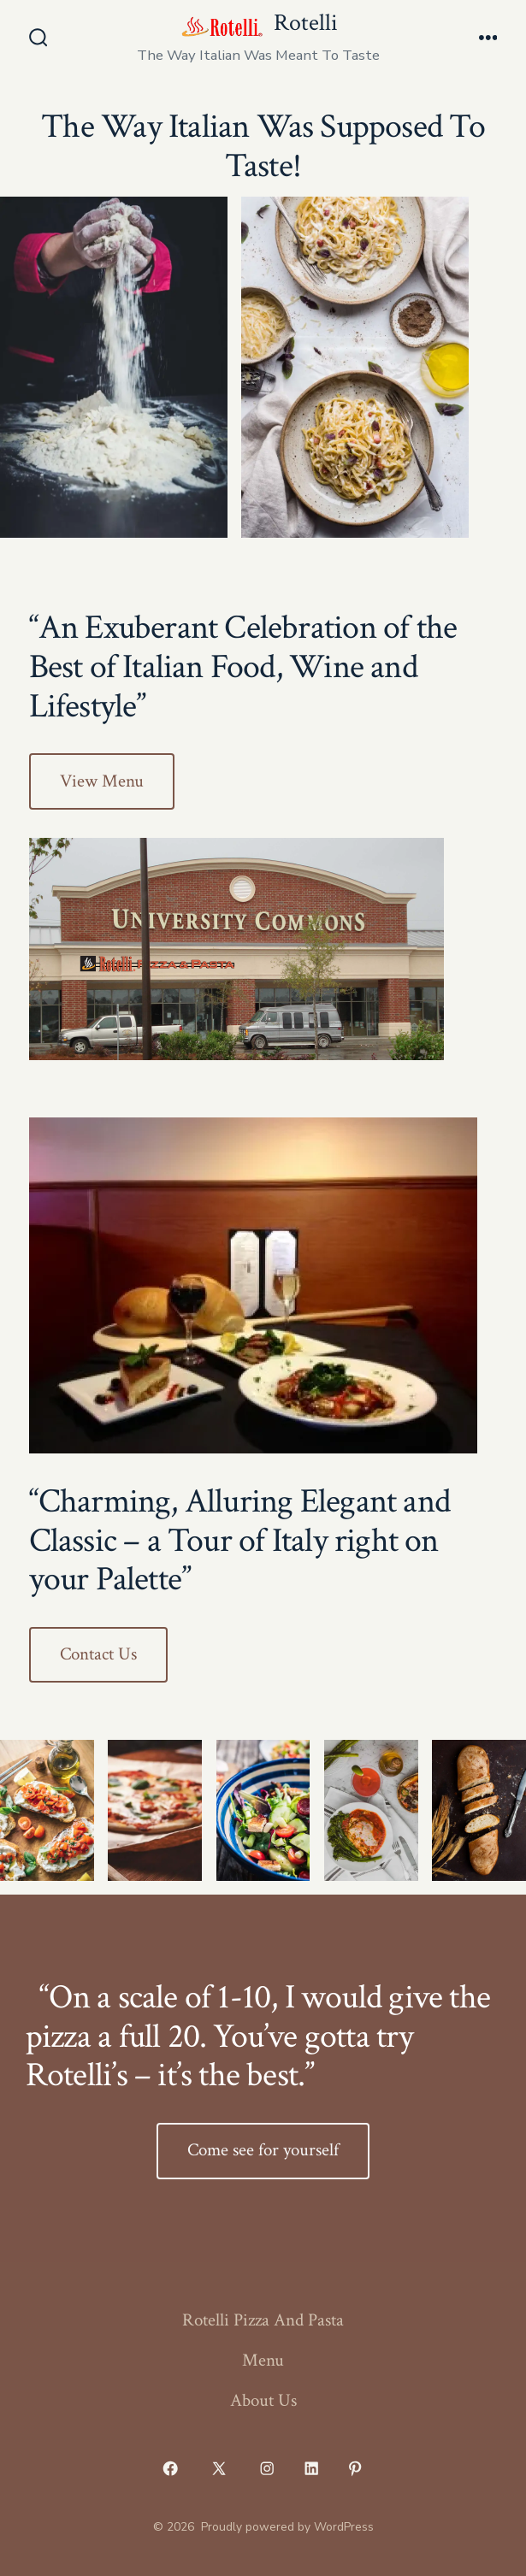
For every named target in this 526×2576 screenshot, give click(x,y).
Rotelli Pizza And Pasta (263, 2319)
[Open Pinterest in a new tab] (355, 2468)
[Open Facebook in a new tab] (171, 2468)
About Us (263, 2400)
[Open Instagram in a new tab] (267, 2468)
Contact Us (98, 1653)
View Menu (102, 781)
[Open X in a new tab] (218, 2468)
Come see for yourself (263, 2149)
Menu (263, 2360)
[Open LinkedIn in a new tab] (311, 2468)
